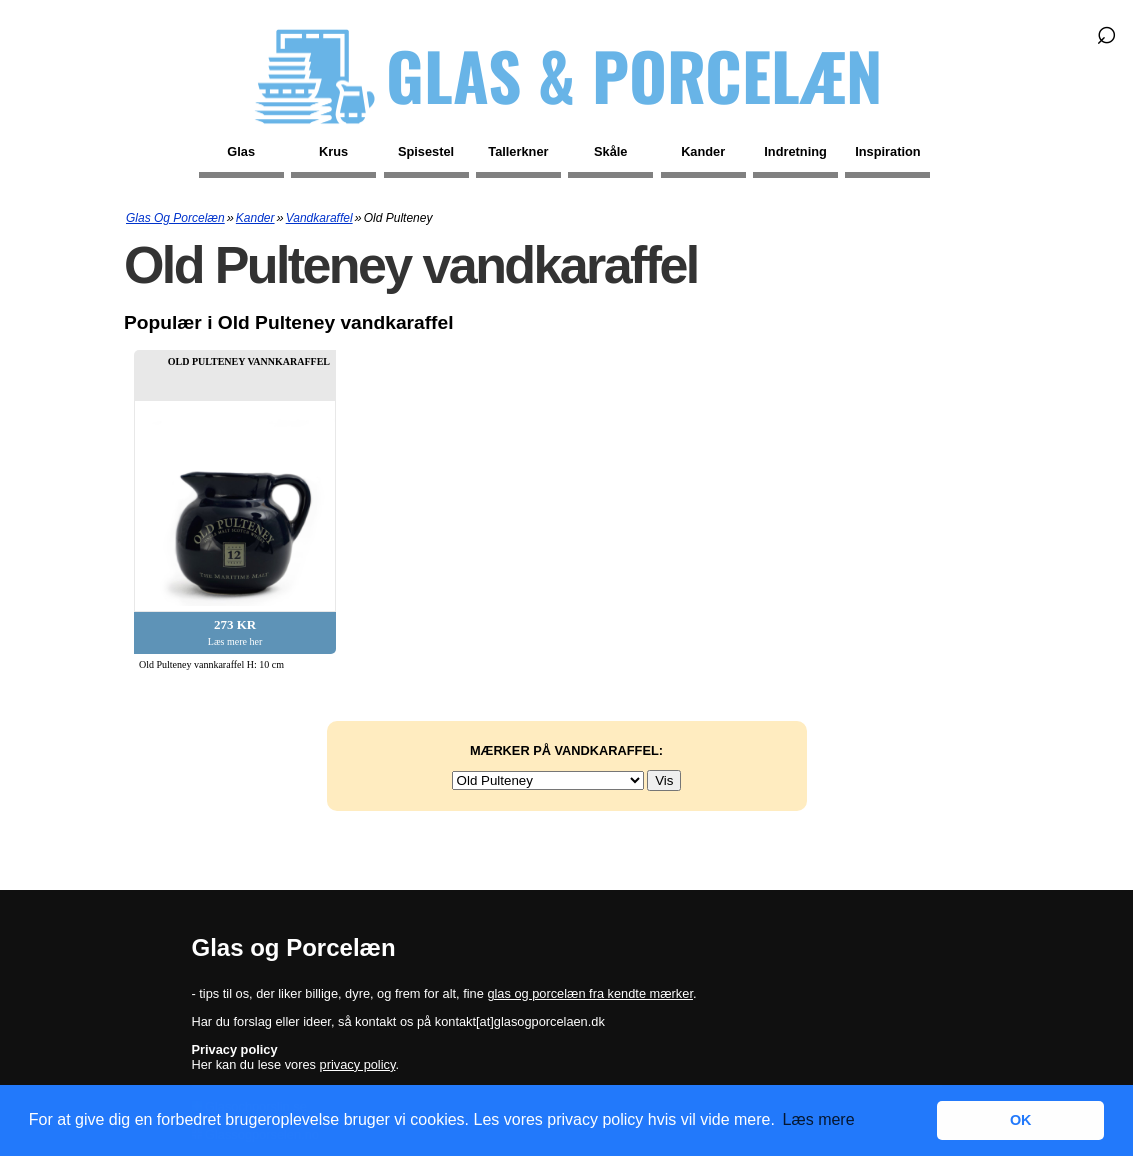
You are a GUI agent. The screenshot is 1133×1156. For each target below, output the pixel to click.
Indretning (795, 151)
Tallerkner (518, 151)
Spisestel (426, 151)
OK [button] (1021, 1120)
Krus (333, 151)
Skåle (610, 151)
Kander (703, 151)
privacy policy (358, 1064)
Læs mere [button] (819, 1119)
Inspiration (887, 151)
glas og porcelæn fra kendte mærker (590, 993)
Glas (241, 151)
